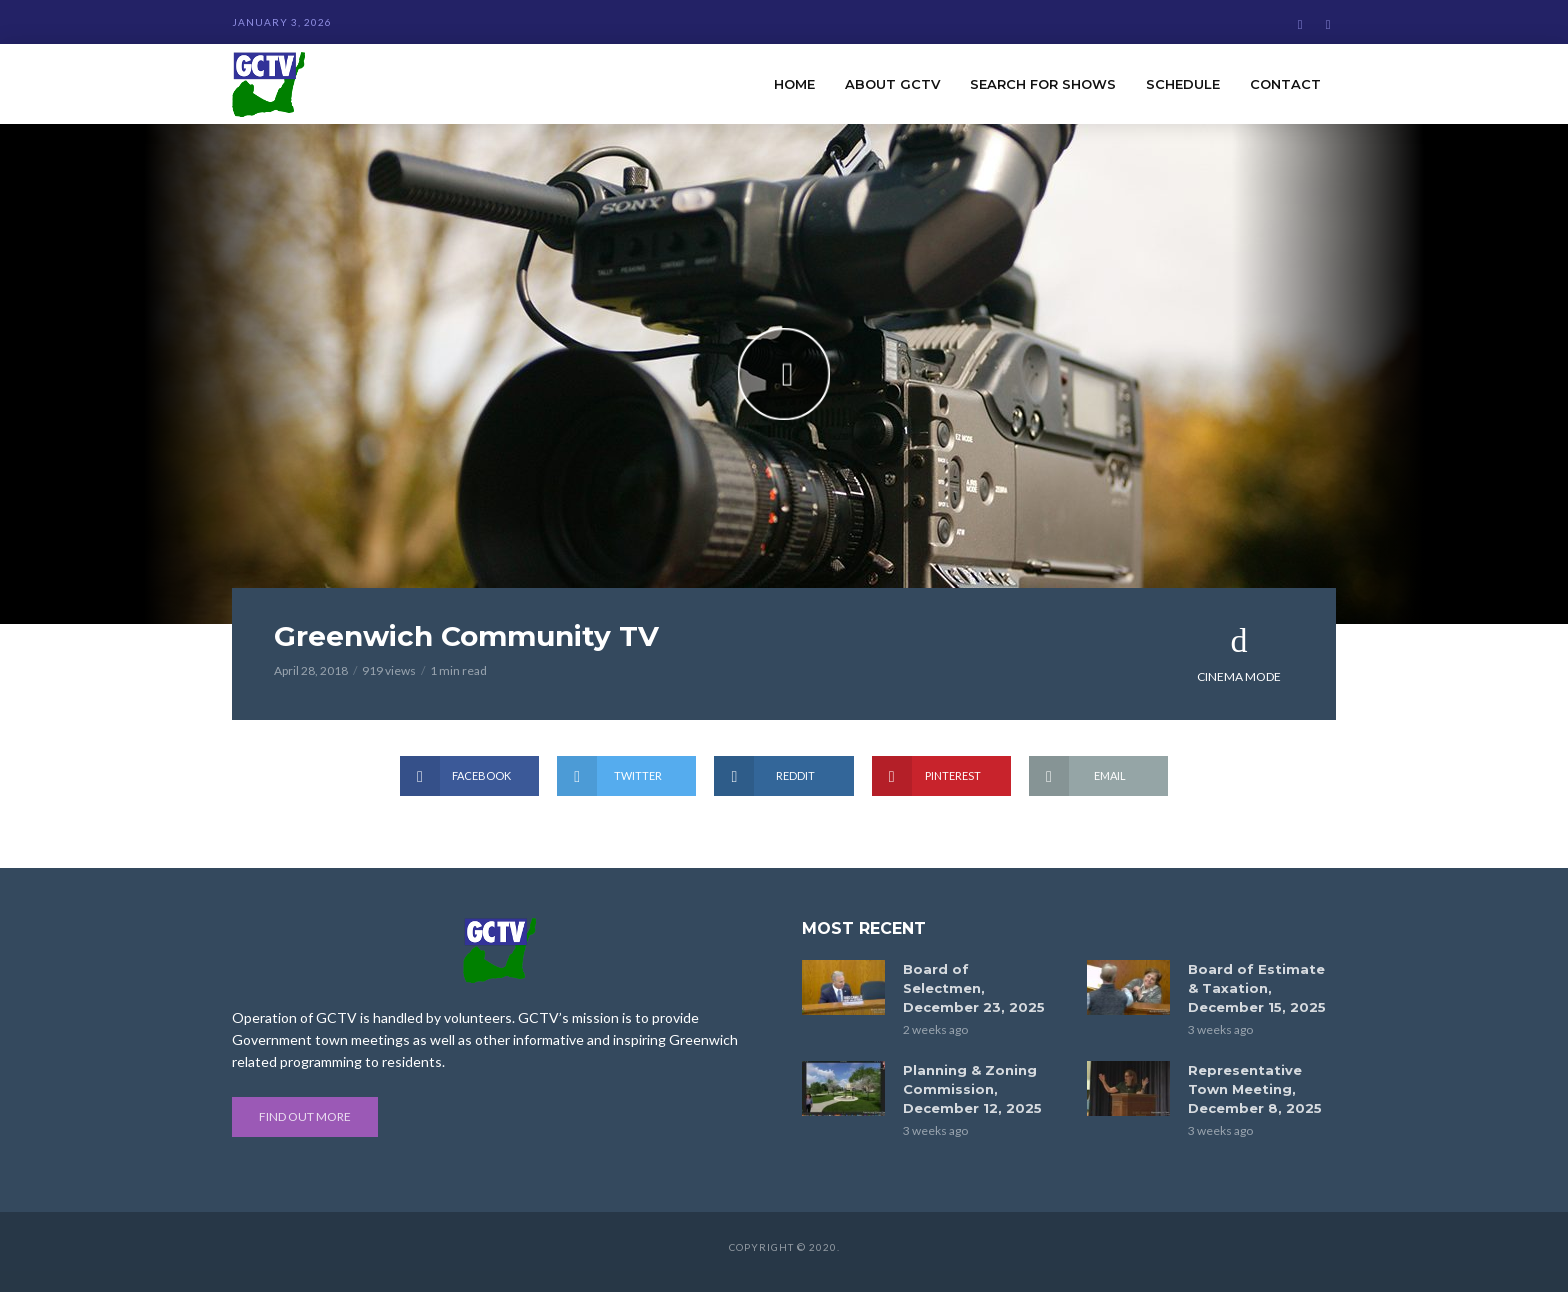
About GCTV (892, 84)
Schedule (1183, 84)
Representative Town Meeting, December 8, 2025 (1255, 1089)
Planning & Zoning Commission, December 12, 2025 (972, 1089)
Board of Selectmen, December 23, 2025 (974, 988)
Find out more (305, 1116)
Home (794, 84)
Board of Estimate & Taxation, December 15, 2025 (1257, 988)
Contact (1285, 84)
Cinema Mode (1239, 654)
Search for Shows (1043, 84)
